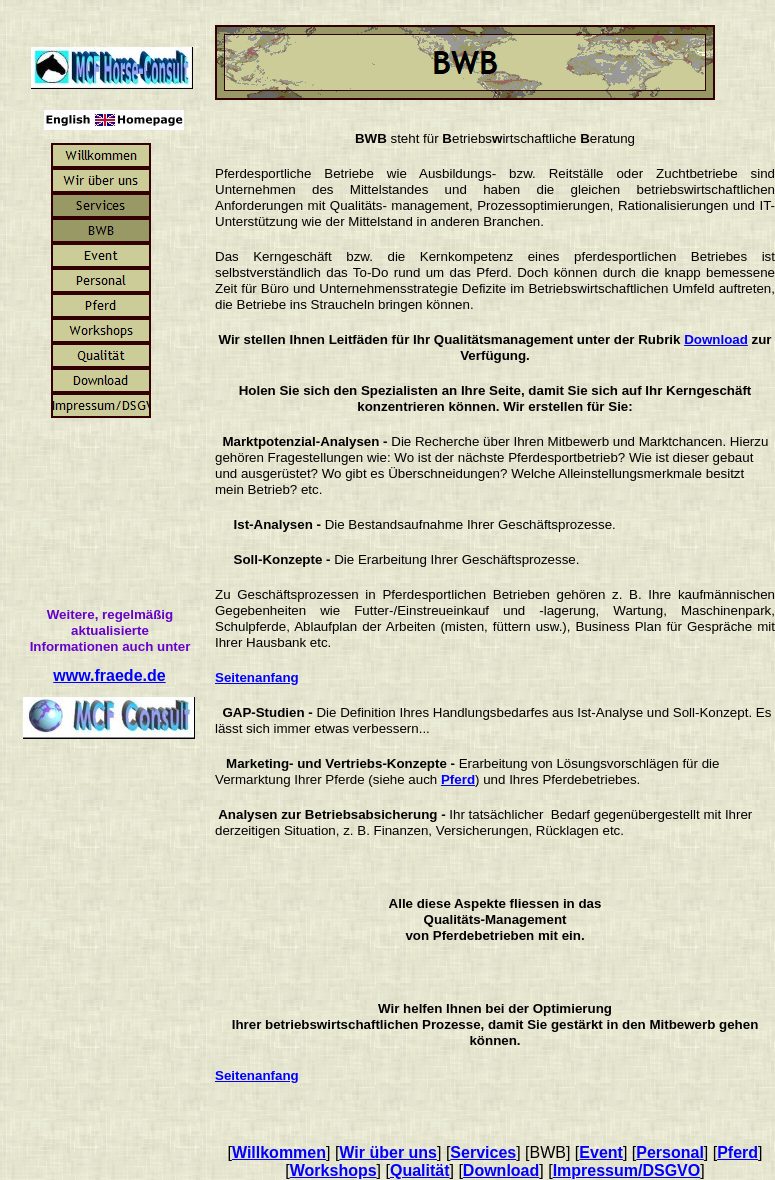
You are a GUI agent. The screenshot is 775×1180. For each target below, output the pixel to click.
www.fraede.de (109, 675)
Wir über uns (388, 1152)
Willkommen (279, 1152)
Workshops (333, 1170)
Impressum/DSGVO (627, 1170)
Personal (670, 1152)
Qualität (420, 1170)
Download (716, 339)
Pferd (458, 779)
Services (483, 1152)
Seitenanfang (257, 677)
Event (601, 1152)
